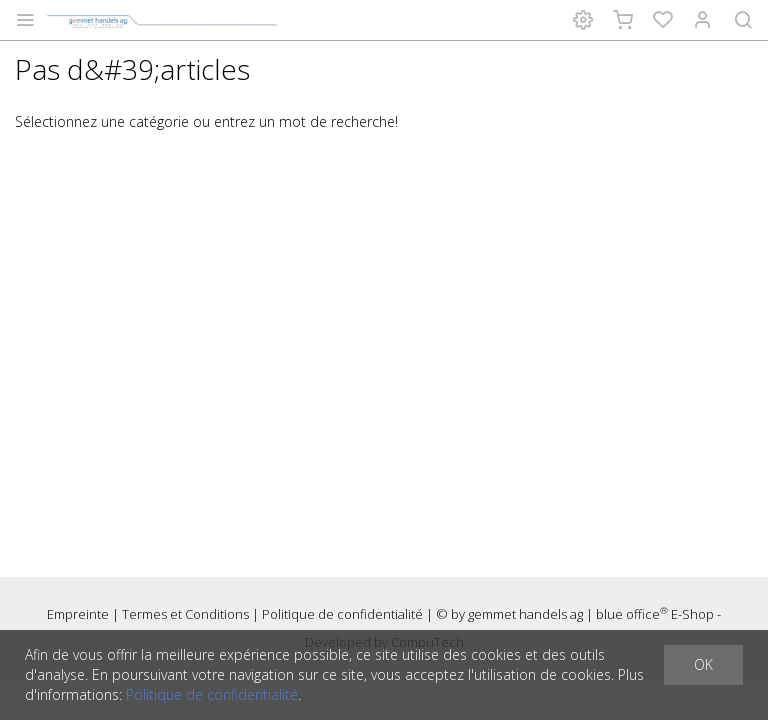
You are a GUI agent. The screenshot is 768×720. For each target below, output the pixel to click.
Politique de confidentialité (342, 614)
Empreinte (78, 614)
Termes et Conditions (185, 614)
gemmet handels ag (525, 614)
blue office (632, 614)
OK (703, 664)
